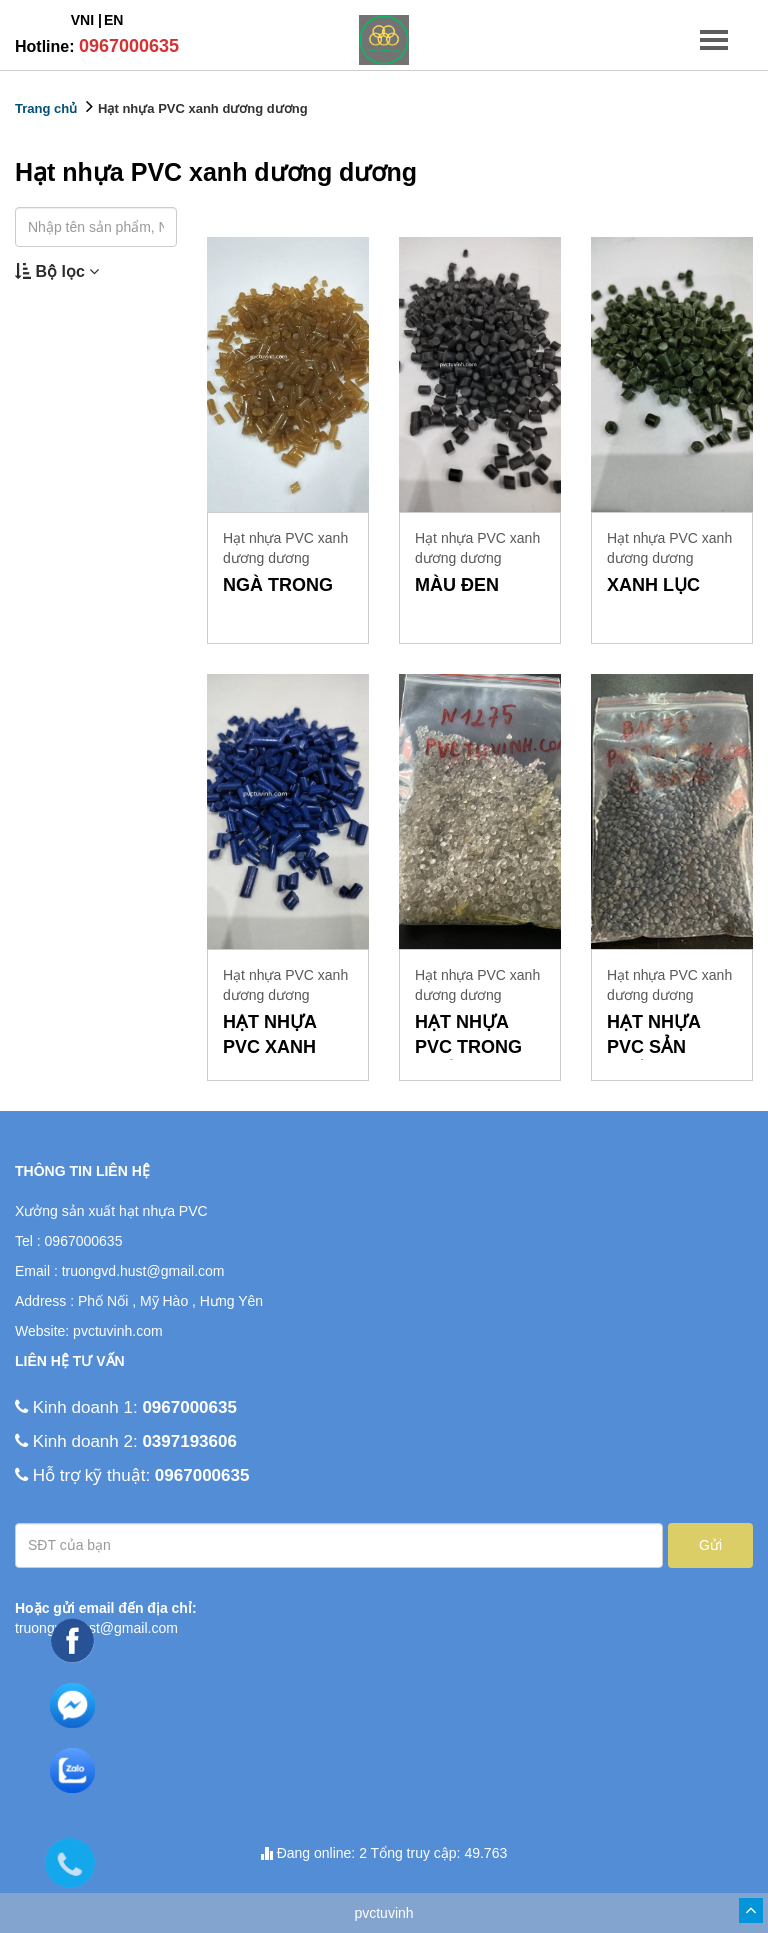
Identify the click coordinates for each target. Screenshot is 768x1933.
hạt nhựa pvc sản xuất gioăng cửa (670, 1036)
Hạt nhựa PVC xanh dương (269, 1036)
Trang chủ (46, 108)
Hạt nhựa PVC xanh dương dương (203, 108)
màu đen (457, 585)
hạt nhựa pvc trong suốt (468, 1036)
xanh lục (653, 585)
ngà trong (278, 585)
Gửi (710, 1545)
